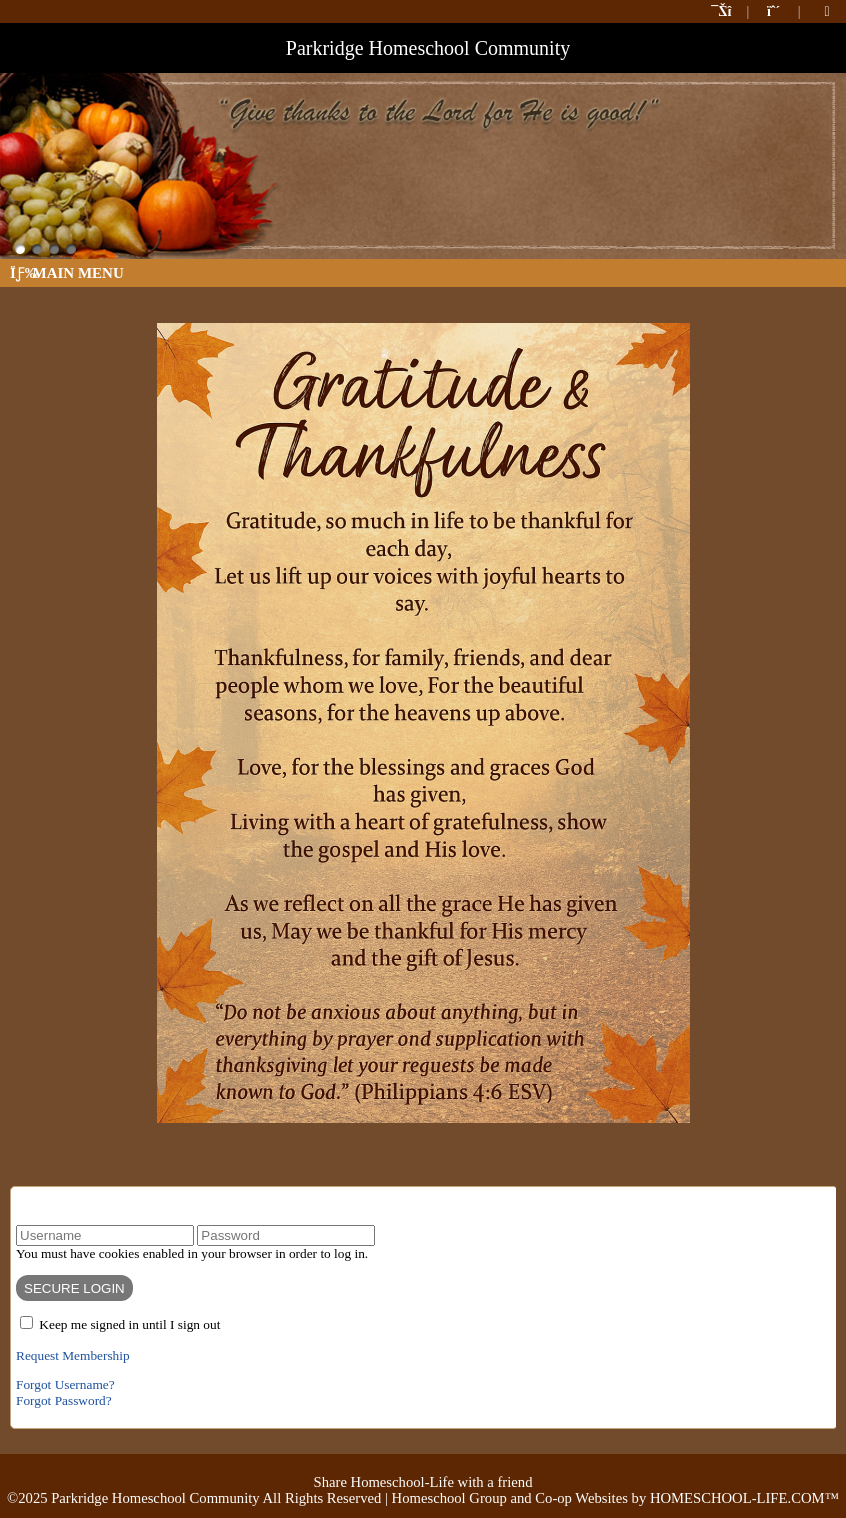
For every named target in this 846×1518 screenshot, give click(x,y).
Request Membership (73, 1355)
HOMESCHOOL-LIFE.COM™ (744, 1498)
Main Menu (67, 273)
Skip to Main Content (423, 1466)
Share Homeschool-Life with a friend (423, 1482)
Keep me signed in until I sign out (129, 1324)
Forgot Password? (64, 1400)
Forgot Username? (65, 1384)
